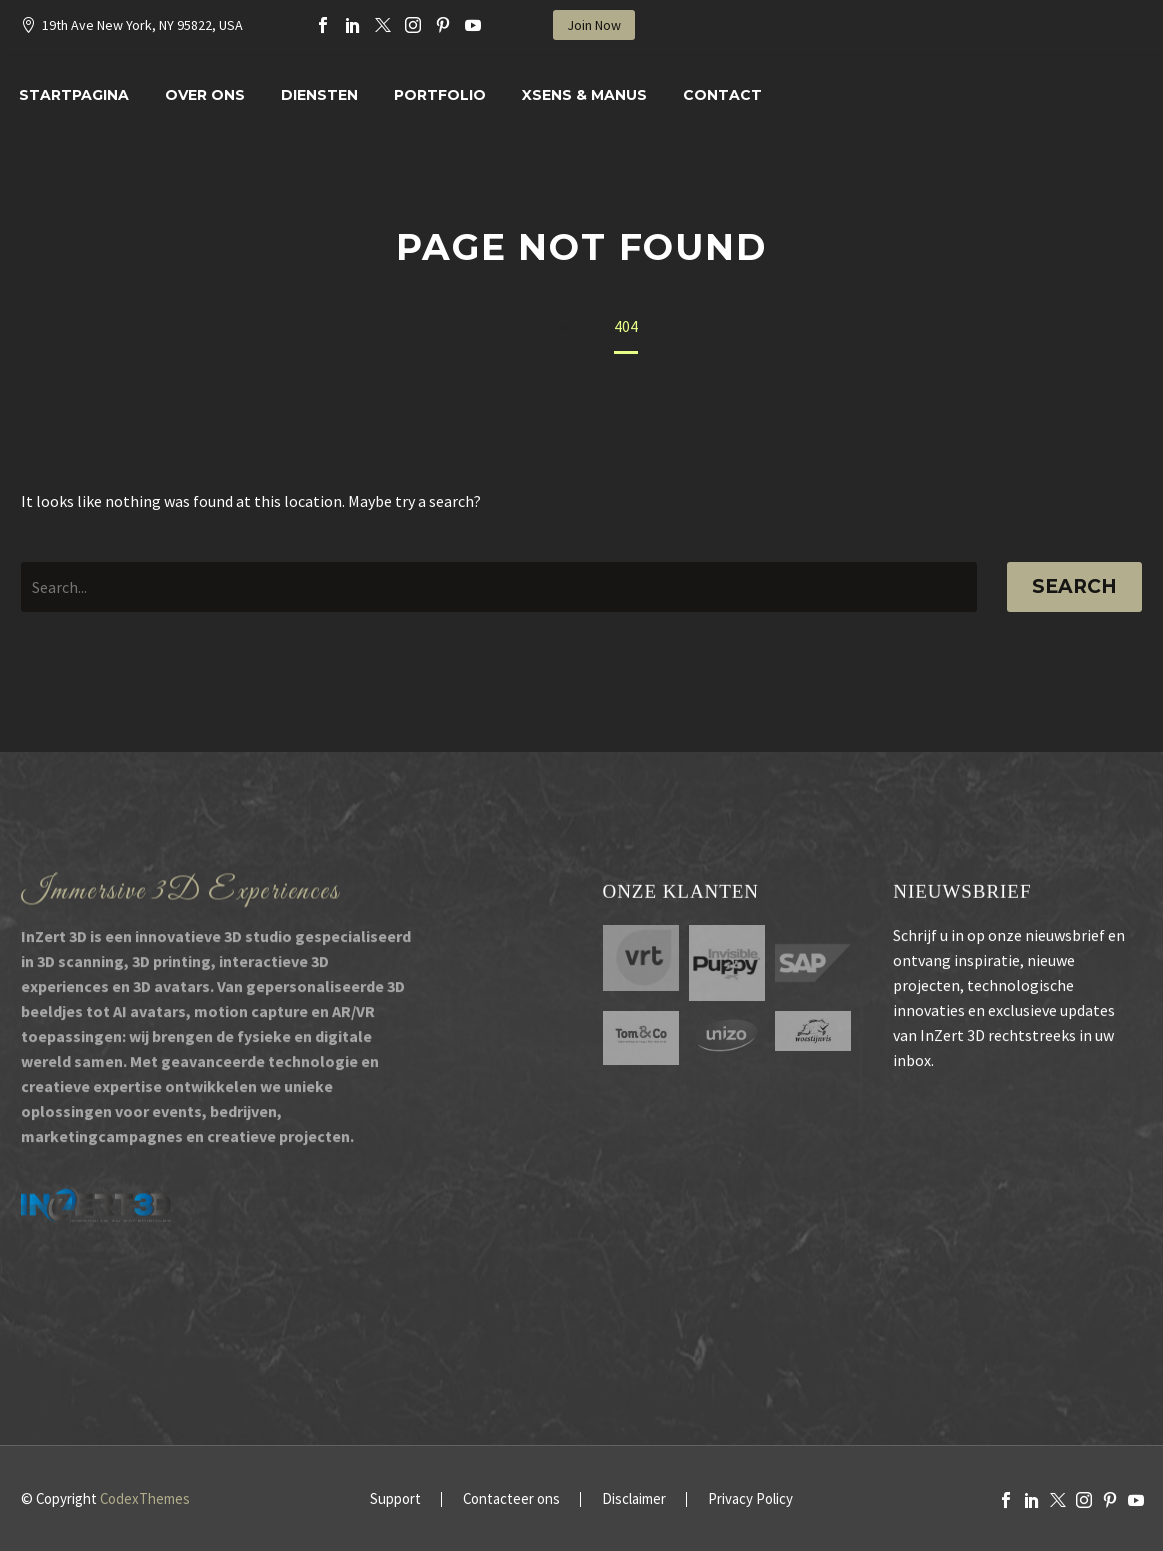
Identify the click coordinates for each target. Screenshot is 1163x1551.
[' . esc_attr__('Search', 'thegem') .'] (499, 587)
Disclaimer (634, 1499)
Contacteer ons (511, 1499)
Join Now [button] (594, 25)
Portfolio (440, 95)
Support (395, 1499)
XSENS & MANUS (584, 95)
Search (1074, 586)
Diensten (319, 95)
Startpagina (74, 95)
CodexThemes (145, 1498)
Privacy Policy (750, 1499)
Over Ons (205, 95)
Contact (722, 95)
